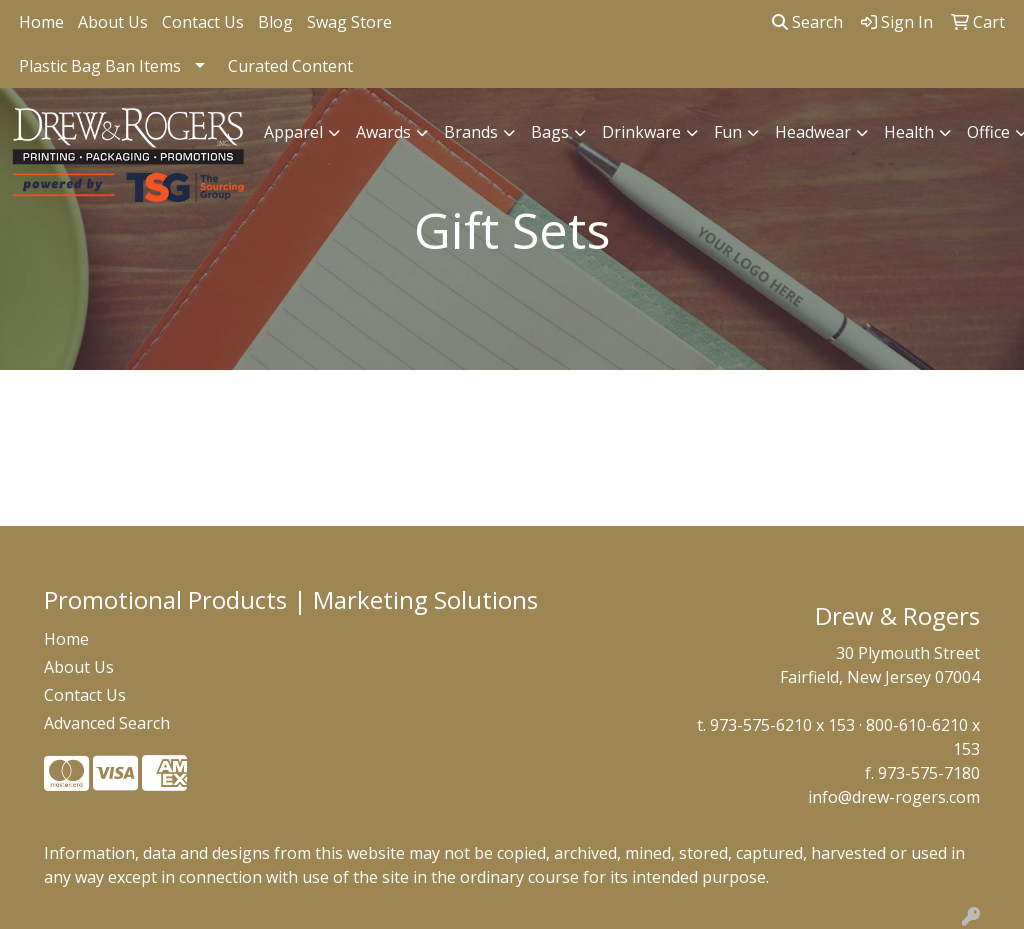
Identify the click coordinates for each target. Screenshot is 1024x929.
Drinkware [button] (641, 132)
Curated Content (290, 66)
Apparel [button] (293, 132)
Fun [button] (728, 132)
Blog (275, 22)
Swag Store (349, 22)
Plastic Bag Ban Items (100, 66)
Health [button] (909, 132)
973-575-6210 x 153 (782, 725)
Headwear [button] (813, 132)
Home (41, 22)
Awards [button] (383, 132)
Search (807, 22)
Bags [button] (550, 132)
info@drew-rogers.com (894, 797)
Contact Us (203, 22)
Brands (471, 132)
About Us (113, 22)
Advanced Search (107, 723)
